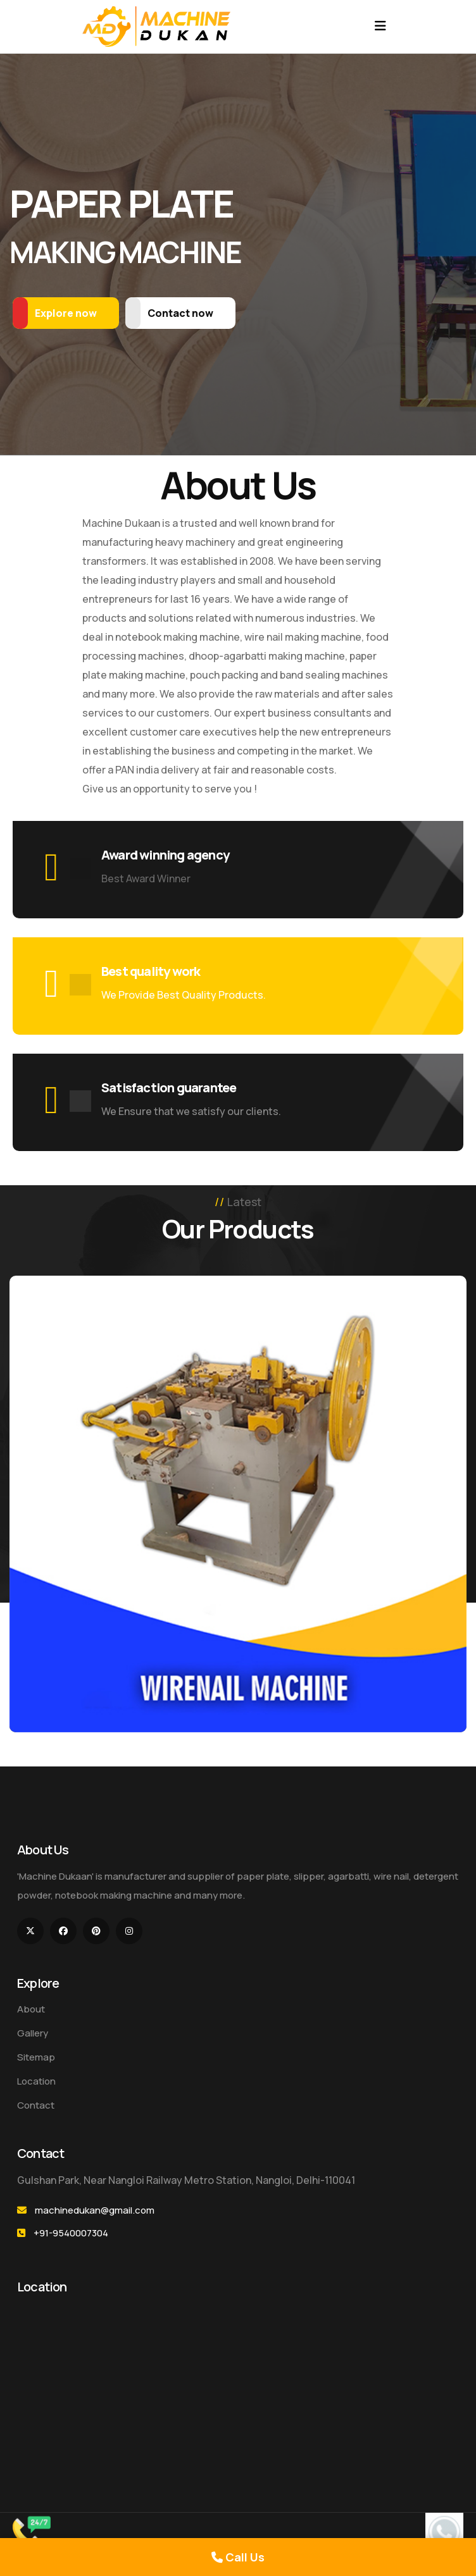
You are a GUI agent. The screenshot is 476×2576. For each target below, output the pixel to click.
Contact (35, 2105)
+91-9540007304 (71, 2233)
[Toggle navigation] (380, 26)
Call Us (238, 2557)
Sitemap (36, 2057)
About (31, 2009)
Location (36, 2081)
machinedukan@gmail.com (94, 2210)
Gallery (32, 2033)
